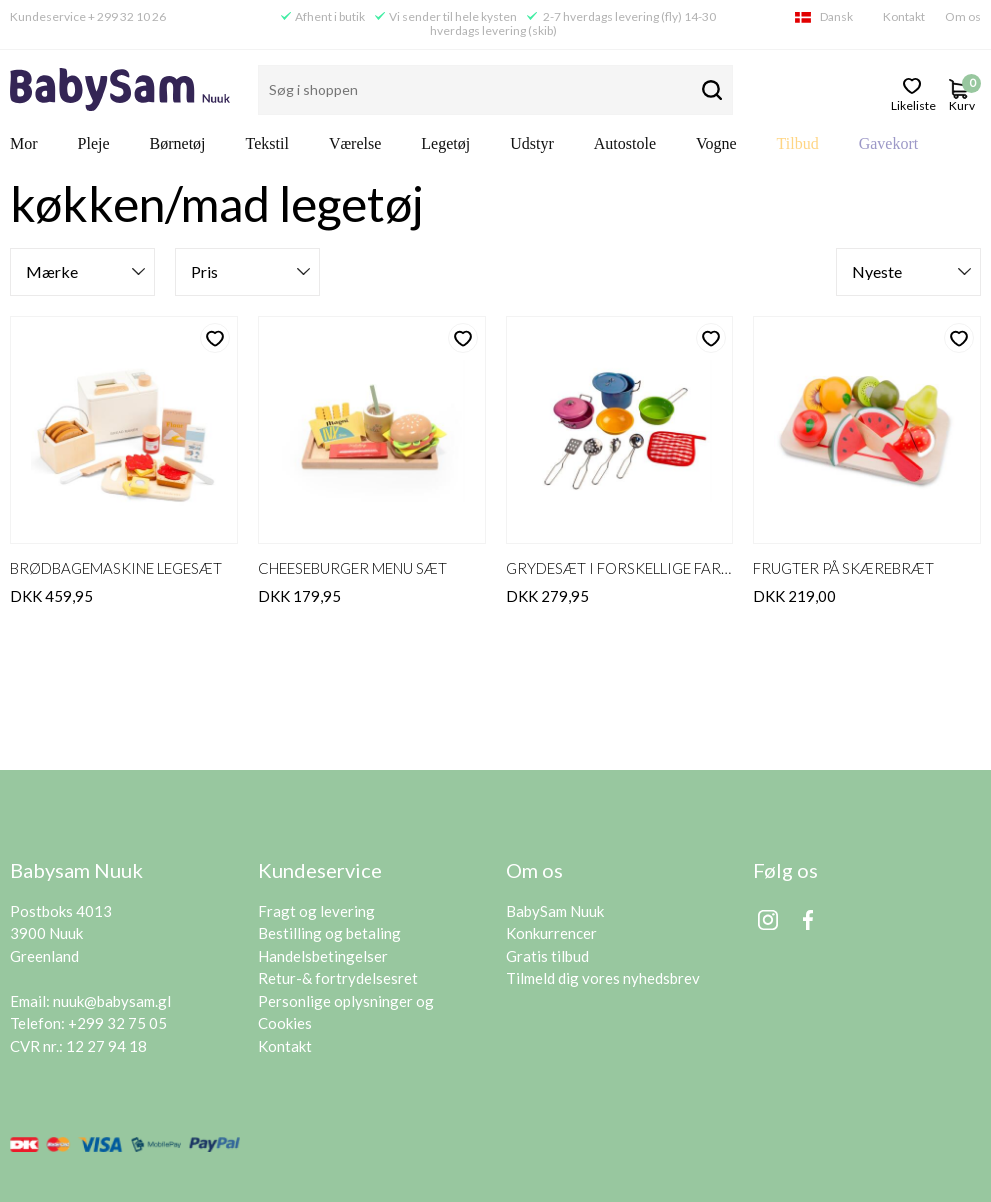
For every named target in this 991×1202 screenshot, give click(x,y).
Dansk (836, 16)
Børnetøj (178, 143)
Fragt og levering (316, 911)
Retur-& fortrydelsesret (338, 978)
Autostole (625, 143)
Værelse (355, 143)
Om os (963, 16)
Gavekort (889, 143)
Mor (24, 143)
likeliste (912, 103)
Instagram (768, 920)
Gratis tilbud (547, 956)
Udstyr (532, 143)
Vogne (716, 143)
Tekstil (267, 143)
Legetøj (445, 143)
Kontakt (904, 16)
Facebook (808, 920)
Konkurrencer (551, 933)
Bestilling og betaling (329, 933)
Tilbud (798, 143)
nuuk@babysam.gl (112, 1001)
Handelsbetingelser (323, 956)
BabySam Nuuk (555, 911)
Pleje (94, 143)
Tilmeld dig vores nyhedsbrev (603, 978)
